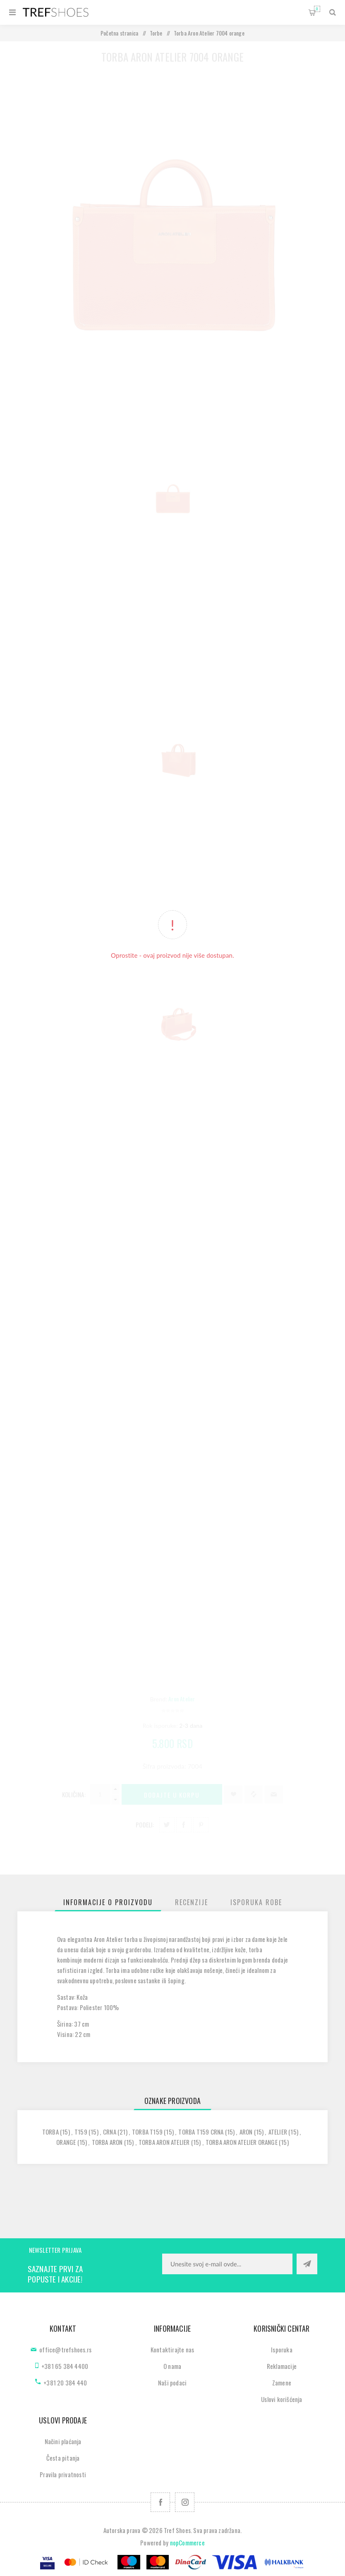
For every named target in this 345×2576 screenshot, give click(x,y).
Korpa (317, 9)
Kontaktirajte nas (172, 2349)
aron (246, 2131)
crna (109, 2131)
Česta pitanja (63, 2457)
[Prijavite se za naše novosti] (227, 2264)
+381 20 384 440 (65, 2382)
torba (50, 2131)
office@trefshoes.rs (65, 2349)
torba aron (107, 2142)
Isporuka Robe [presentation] (256, 1902)
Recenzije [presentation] (191, 1902)
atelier (277, 2131)
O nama (172, 2366)
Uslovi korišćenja (281, 2399)
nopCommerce (187, 2542)
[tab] (108, 1902)
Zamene (281, 2382)
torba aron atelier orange (242, 2142)
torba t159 (147, 2131)
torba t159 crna (200, 2131)
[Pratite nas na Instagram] (184, 2502)
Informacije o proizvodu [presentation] (108, 1902)
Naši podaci (172, 2382)
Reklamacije (282, 2366)
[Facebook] (160, 2502)
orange (66, 2142)
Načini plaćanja (63, 2441)
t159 (80, 2131)
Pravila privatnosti (63, 2474)
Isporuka (281, 2349)
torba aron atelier (164, 2142)
